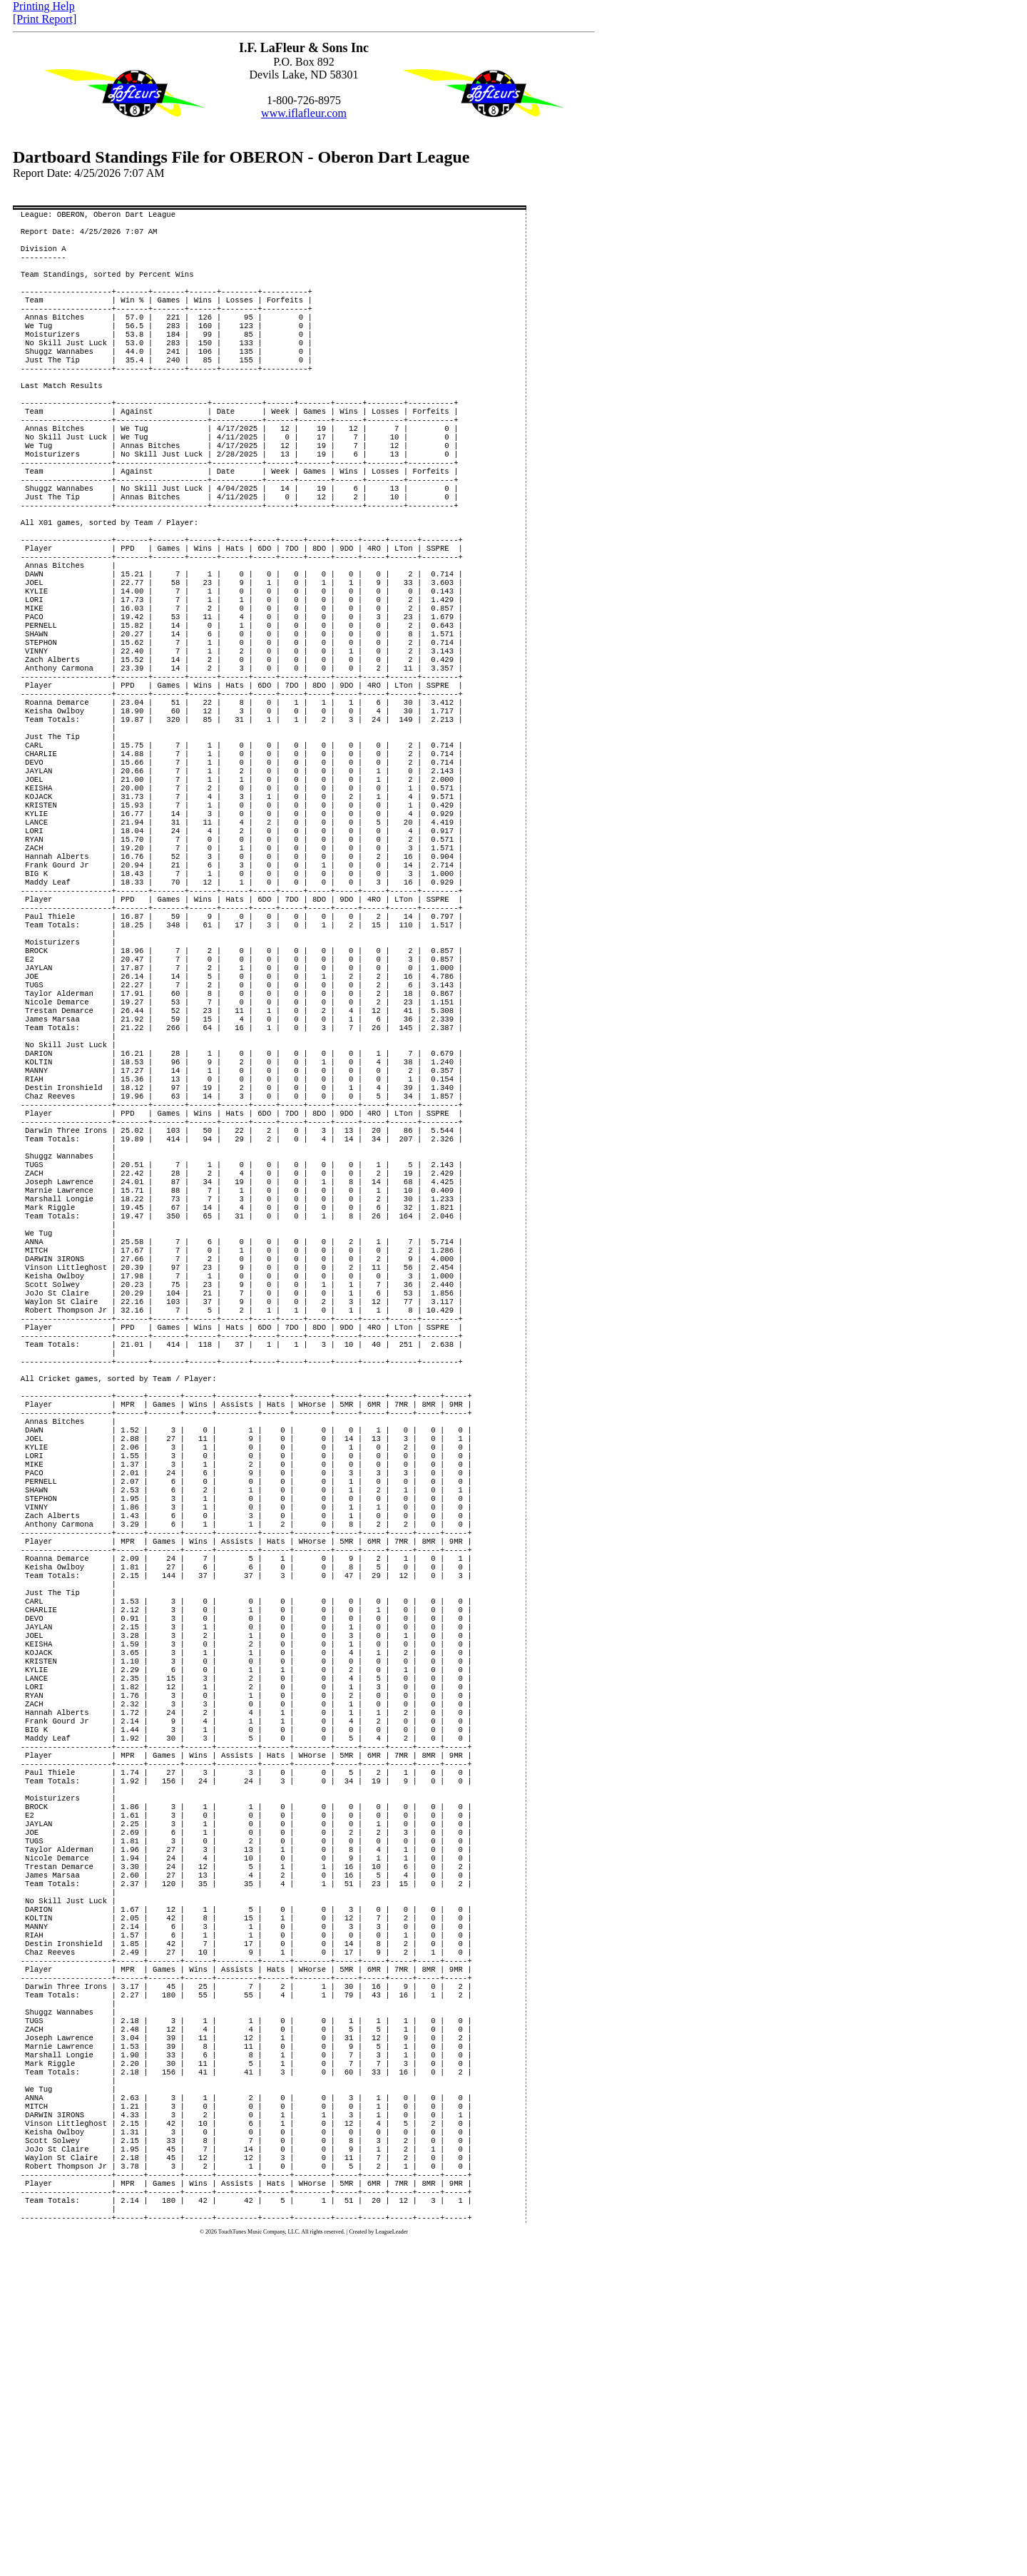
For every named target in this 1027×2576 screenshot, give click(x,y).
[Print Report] (44, 19)
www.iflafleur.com (304, 113)
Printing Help (44, 6)
